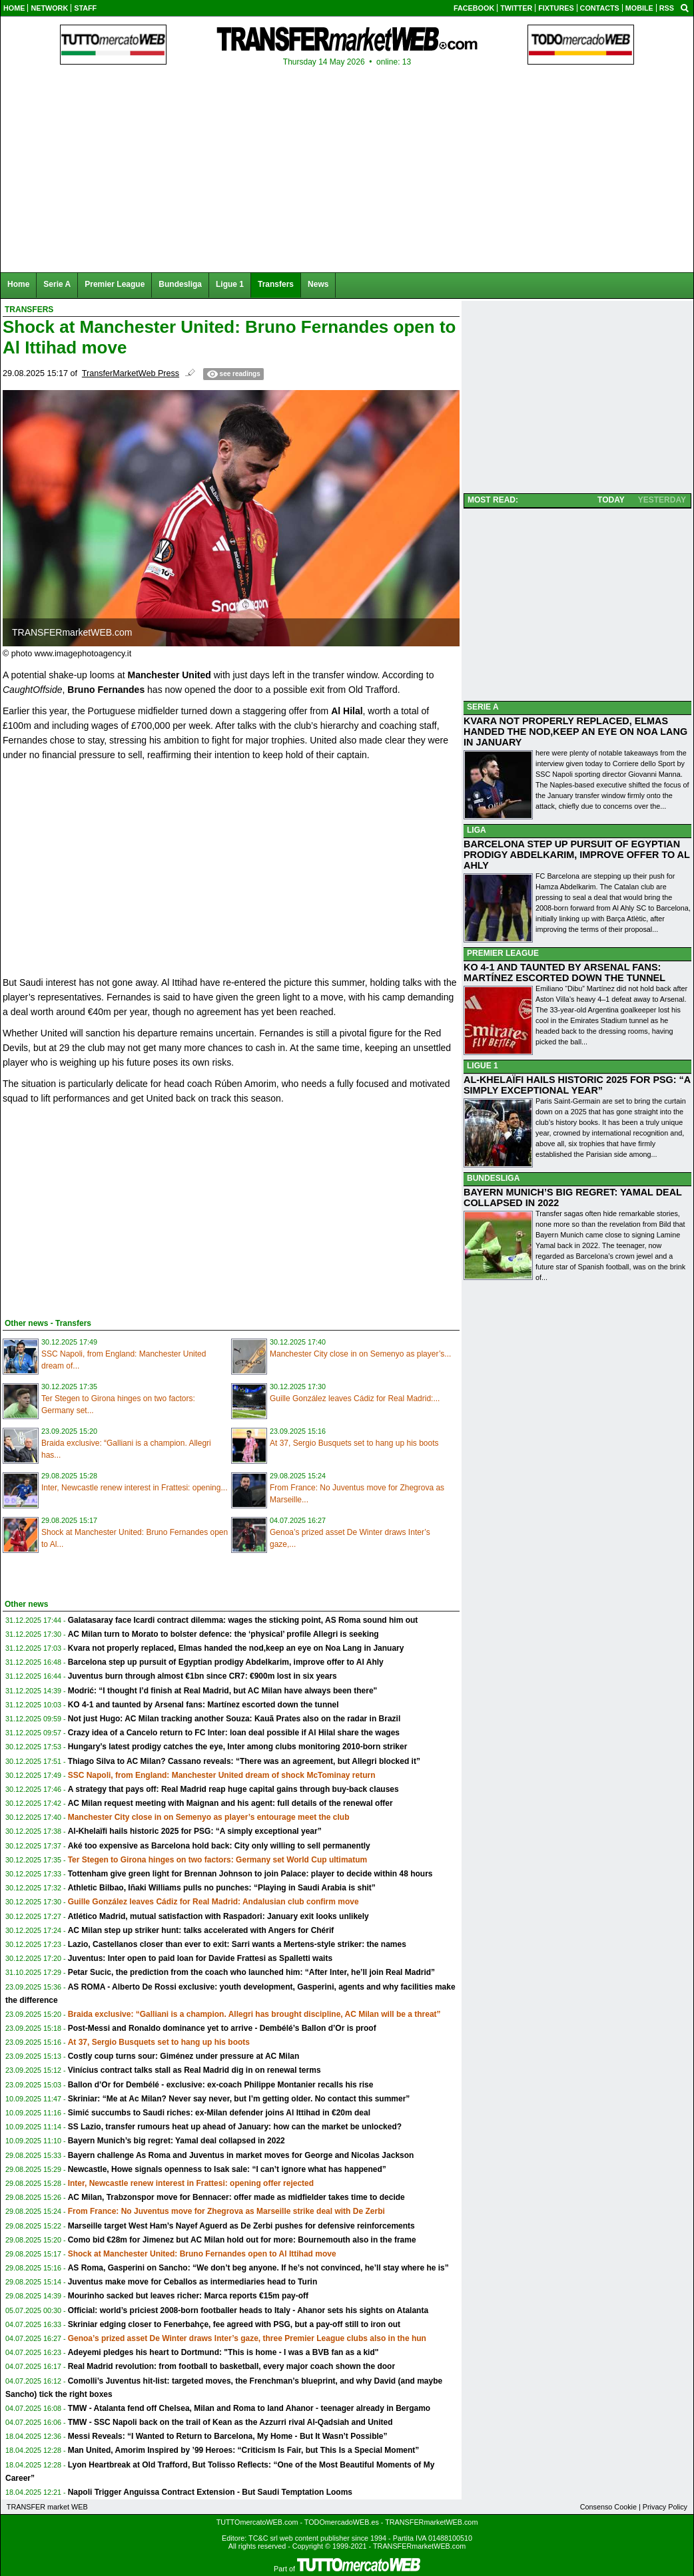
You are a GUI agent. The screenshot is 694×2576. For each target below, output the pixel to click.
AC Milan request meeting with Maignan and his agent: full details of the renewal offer (230, 1803)
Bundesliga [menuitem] (180, 284)
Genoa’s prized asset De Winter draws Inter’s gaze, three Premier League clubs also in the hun (247, 2338)
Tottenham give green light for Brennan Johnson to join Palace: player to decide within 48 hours (250, 1873)
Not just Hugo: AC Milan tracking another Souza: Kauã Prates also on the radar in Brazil (234, 1718)
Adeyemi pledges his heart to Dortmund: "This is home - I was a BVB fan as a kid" (223, 2352)
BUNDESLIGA (493, 1178)
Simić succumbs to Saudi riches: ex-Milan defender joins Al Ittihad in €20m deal (219, 2112)
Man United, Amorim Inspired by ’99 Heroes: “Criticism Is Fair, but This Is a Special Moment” (244, 2450)
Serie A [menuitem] (57, 284)
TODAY (611, 500)
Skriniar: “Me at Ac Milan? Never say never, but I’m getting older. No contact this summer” (239, 2098)
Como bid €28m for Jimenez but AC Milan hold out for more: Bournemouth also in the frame (242, 2240)
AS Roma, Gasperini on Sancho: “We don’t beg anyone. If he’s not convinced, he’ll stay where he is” (258, 2267)
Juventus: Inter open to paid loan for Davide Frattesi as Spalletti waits (200, 1958)
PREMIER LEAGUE (503, 953)
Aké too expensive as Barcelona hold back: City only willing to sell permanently (219, 1845)
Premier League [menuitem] (115, 284)
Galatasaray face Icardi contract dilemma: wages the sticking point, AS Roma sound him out (243, 1620)
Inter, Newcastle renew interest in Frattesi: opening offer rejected (191, 2183)
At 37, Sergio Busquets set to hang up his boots (354, 1443)
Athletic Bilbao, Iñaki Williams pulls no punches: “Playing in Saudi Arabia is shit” (222, 1887)
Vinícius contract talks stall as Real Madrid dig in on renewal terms (194, 2070)
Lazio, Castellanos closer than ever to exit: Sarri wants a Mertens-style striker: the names (237, 1944)
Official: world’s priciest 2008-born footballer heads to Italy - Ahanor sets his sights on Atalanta (248, 2310)
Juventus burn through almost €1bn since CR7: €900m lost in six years (202, 1676)
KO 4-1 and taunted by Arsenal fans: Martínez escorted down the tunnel (203, 1704)
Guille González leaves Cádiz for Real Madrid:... (355, 1398)
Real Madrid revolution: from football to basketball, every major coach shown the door (231, 2366)
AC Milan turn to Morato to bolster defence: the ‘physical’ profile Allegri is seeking (223, 1634)
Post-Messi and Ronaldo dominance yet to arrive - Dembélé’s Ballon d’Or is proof (222, 2028)
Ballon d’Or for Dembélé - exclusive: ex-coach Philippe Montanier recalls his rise (221, 2084)
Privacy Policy (665, 2507)
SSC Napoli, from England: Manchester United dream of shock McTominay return (222, 1775)
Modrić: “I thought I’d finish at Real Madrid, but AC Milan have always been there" (223, 1690)
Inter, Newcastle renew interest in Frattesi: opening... (134, 1487)
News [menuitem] (318, 284)
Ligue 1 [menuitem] (230, 284)
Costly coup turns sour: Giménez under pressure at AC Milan (184, 2056)
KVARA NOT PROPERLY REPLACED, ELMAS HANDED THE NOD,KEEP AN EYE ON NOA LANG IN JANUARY (575, 732)
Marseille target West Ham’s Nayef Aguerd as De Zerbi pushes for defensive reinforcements (241, 2226)
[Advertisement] (102, 1209)
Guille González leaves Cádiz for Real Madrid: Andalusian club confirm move (213, 1901)
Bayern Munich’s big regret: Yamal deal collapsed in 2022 (176, 2140)
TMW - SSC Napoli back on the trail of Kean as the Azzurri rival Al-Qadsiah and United (230, 2422)
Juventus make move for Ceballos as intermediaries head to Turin (193, 2281)
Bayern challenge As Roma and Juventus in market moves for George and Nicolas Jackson (241, 2155)
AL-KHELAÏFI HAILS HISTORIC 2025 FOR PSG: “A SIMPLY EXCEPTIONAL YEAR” (577, 1085)
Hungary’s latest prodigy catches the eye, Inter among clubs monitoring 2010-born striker (238, 1746)
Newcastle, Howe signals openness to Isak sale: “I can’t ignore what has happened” (227, 2169)
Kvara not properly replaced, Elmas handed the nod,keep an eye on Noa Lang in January (236, 1648)
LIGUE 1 (482, 1065)
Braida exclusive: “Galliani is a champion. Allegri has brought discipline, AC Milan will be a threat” (254, 2014)
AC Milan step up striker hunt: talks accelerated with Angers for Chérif (201, 1930)
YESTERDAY (662, 500)
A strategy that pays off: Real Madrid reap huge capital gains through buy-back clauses (233, 1789)
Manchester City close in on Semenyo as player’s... (360, 1354)
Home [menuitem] (18, 284)
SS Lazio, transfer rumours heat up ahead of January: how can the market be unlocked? (235, 2126)
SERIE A (483, 707)
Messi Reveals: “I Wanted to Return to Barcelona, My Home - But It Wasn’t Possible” (228, 2436)
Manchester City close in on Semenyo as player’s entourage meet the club (209, 1817)
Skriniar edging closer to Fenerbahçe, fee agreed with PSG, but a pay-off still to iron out (234, 2324)
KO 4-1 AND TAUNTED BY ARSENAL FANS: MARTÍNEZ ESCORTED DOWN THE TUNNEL (564, 972)
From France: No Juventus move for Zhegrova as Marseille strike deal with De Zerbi (226, 2211)
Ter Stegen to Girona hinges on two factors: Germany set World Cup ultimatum (218, 1859)
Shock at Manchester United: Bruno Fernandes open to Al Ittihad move (202, 2253)
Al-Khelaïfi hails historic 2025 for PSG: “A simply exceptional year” (195, 1831)
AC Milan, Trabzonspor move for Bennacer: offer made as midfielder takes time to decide (236, 2197)
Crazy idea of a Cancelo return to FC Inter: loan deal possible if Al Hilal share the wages (234, 1732)
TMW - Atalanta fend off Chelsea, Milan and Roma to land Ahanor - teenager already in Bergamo (249, 2408)
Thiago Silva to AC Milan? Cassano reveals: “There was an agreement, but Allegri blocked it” (244, 1761)
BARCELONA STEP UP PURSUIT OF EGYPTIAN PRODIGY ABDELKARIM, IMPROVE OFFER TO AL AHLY (577, 855)
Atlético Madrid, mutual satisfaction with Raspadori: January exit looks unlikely (218, 1916)
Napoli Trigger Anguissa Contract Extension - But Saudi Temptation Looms (210, 2492)
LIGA (476, 830)
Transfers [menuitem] (276, 284)
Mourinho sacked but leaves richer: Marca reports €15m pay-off (188, 2295)
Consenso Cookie (608, 2507)
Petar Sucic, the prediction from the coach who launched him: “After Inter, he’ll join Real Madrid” (251, 1972)
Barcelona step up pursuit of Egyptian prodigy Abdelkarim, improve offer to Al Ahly (226, 1662)
